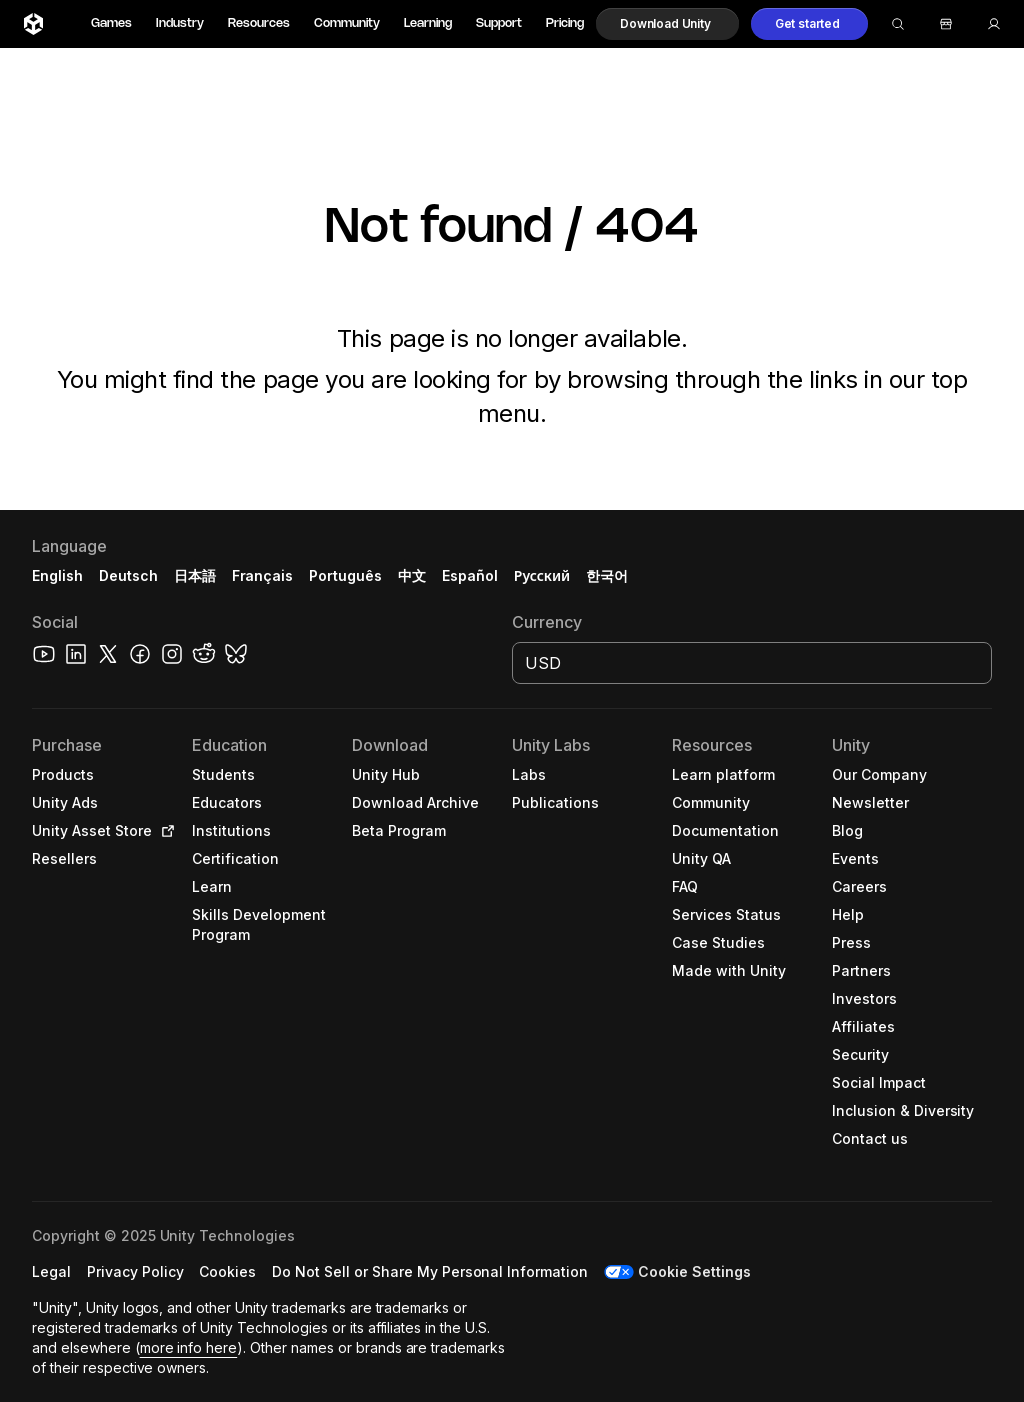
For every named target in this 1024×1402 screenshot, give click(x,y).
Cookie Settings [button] (694, 1271)
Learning (428, 23)
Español (470, 575)
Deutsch (128, 575)
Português (345, 575)
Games (111, 23)
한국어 (607, 575)
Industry (180, 23)
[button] (667, 24)
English (57, 575)
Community (347, 23)
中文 (412, 575)
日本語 (195, 575)
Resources (259, 23)
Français (263, 575)
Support (499, 23)
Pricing (565, 23)
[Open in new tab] (164, 831)
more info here (189, 1347)
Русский (542, 575)
